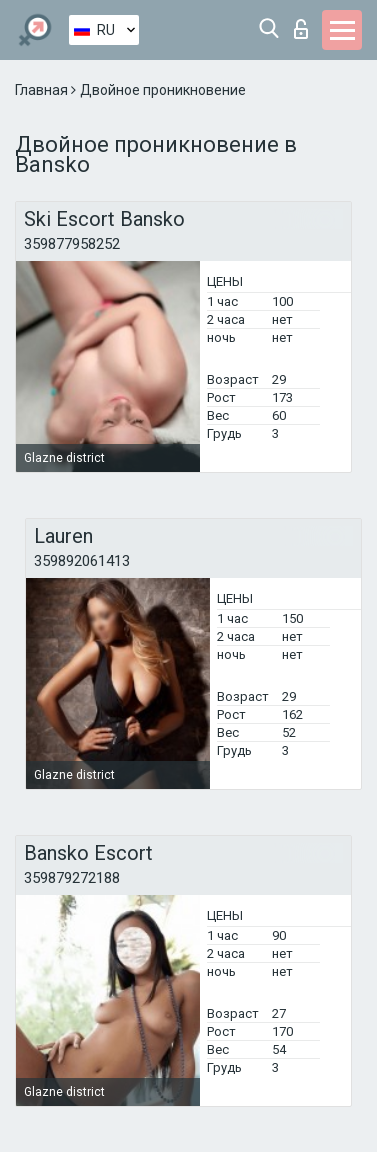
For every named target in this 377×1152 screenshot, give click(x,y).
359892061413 (82, 561)
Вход (301, 29)
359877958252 (72, 244)
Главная (43, 90)
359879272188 (72, 878)
